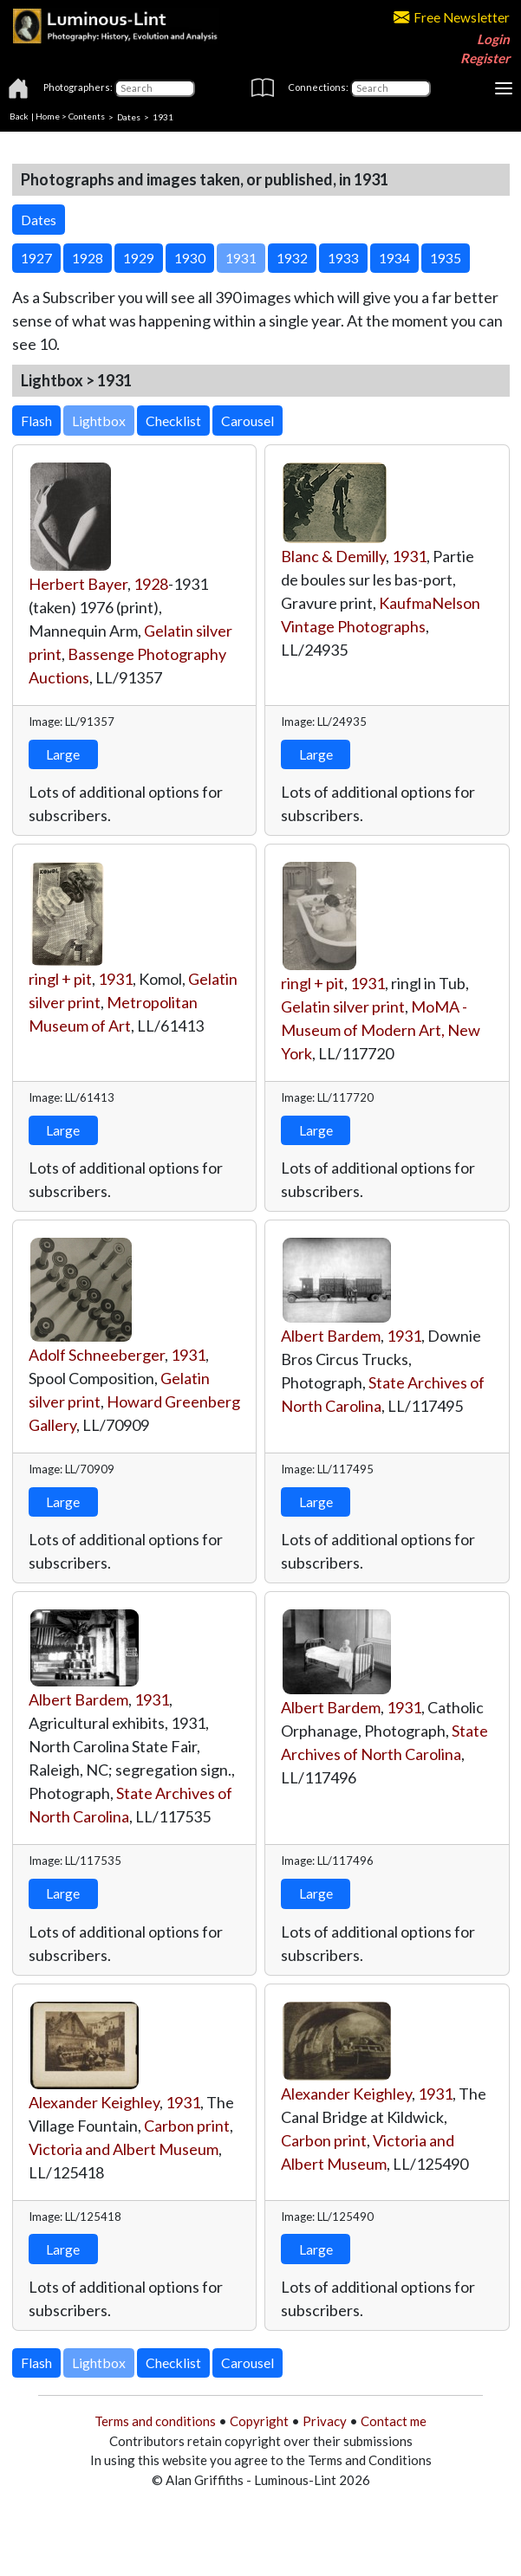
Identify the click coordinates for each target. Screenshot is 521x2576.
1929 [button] (138, 257)
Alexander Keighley (94, 2102)
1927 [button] (36, 257)
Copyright (259, 2421)
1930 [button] (189, 257)
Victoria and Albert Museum (123, 2149)
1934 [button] (394, 257)
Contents (86, 116)
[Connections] (390, 88)
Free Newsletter (452, 17)
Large (63, 754)
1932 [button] (292, 257)
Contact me (394, 2421)
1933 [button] (343, 257)
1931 (409, 556)
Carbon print (187, 2125)
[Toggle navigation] (503, 88)
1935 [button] (445, 257)
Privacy (325, 2421)
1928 (151, 583)
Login (493, 39)
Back (19, 116)
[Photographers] (154, 88)
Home (48, 116)
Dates (128, 116)
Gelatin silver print (343, 1006)
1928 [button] (87, 257)
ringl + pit (60, 978)
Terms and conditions (155, 2421)
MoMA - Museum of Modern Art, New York (380, 1030)
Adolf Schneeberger (97, 1354)
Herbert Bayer (78, 583)
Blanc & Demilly (333, 556)
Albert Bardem (331, 1335)
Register (485, 58)
